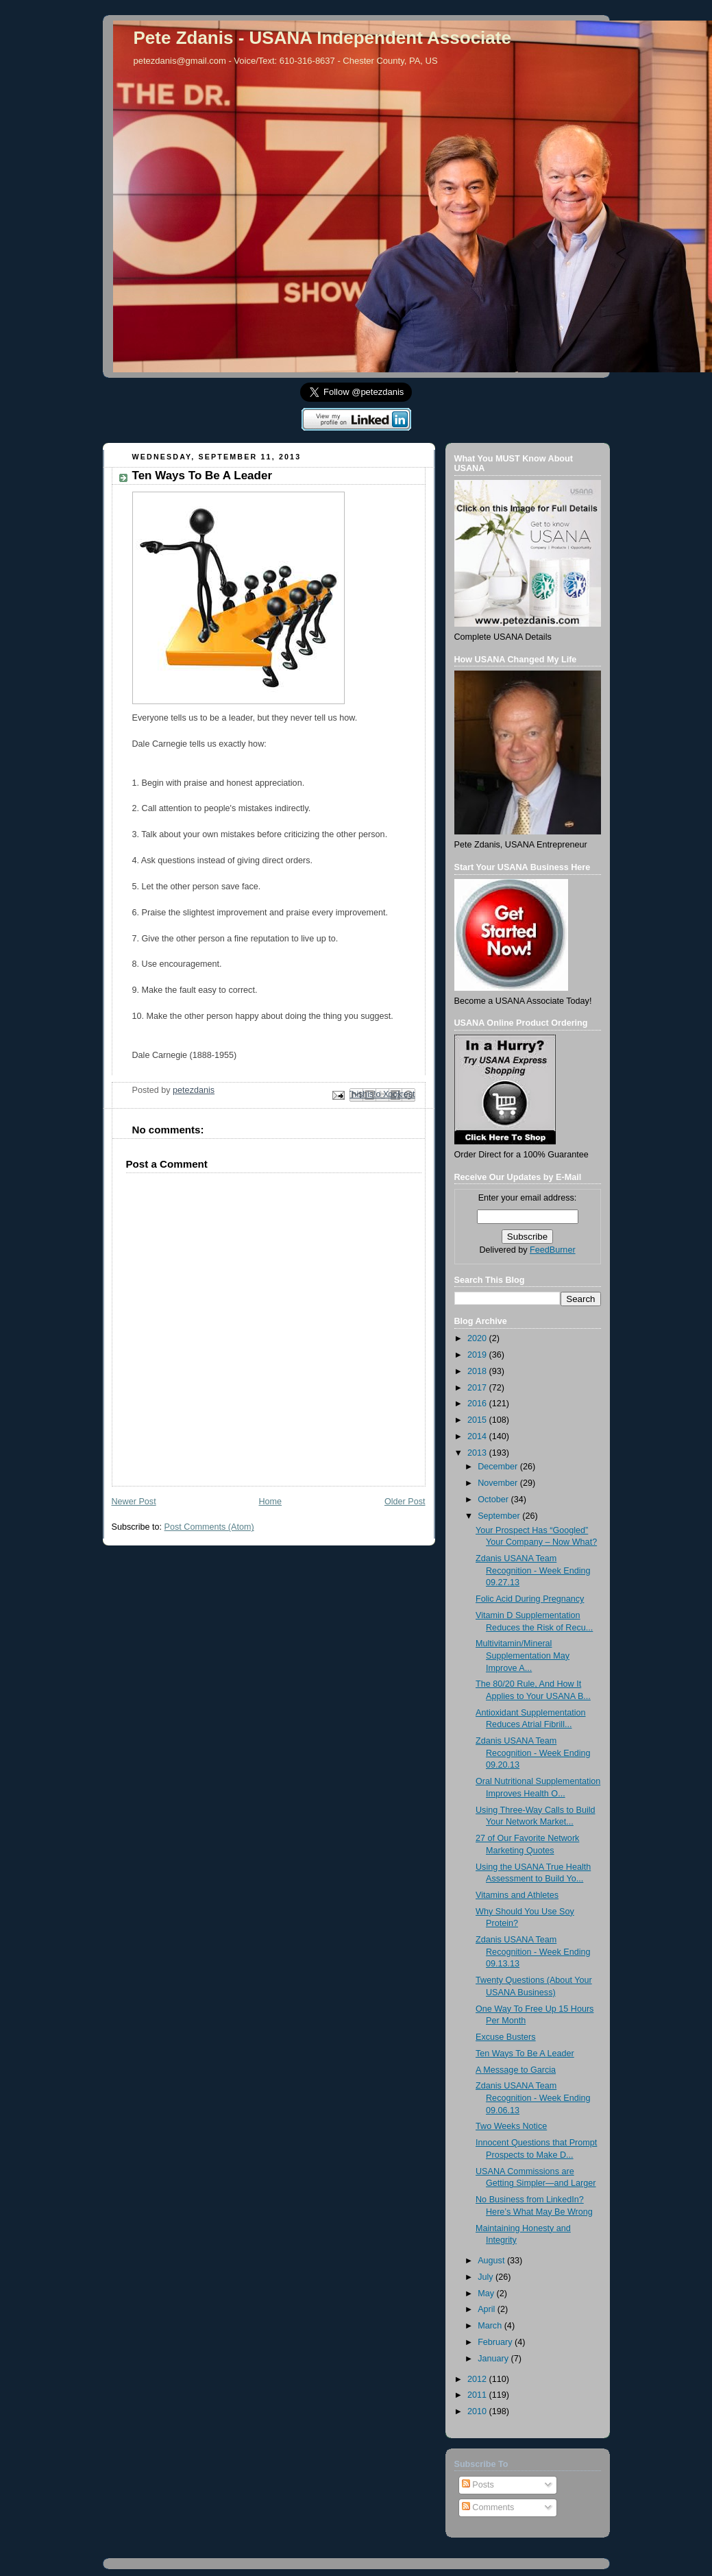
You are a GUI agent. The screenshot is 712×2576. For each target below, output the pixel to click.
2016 (478, 1403)
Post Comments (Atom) (209, 1527)
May (487, 2293)
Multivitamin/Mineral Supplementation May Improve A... (522, 1655)
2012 (478, 2379)
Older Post (405, 1501)
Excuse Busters (506, 2037)
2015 (478, 1420)
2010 (478, 2411)
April (488, 2309)
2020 (478, 1338)
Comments (488, 2507)
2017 (478, 1388)
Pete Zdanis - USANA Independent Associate (322, 37)
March (491, 2326)
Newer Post (134, 1501)
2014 (478, 1436)
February (496, 2342)
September (500, 1516)
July (486, 2277)
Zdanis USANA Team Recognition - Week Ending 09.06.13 (533, 2098)
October (494, 1499)
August (492, 2260)
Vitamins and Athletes (517, 1895)
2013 (478, 1453)
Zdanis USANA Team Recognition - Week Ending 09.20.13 (533, 1753)
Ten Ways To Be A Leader (525, 2053)
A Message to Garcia (516, 2070)
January (494, 2358)
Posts (478, 2485)
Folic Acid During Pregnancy (530, 1599)
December (499, 1466)
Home (270, 1501)
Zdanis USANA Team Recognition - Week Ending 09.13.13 (533, 1952)
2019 (478, 1355)
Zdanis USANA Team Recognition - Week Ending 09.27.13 (533, 1570)
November (499, 1483)
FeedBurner (553, 1250)
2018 (478, 1371)
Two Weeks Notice (511, 2126)
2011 (478, 2395)
